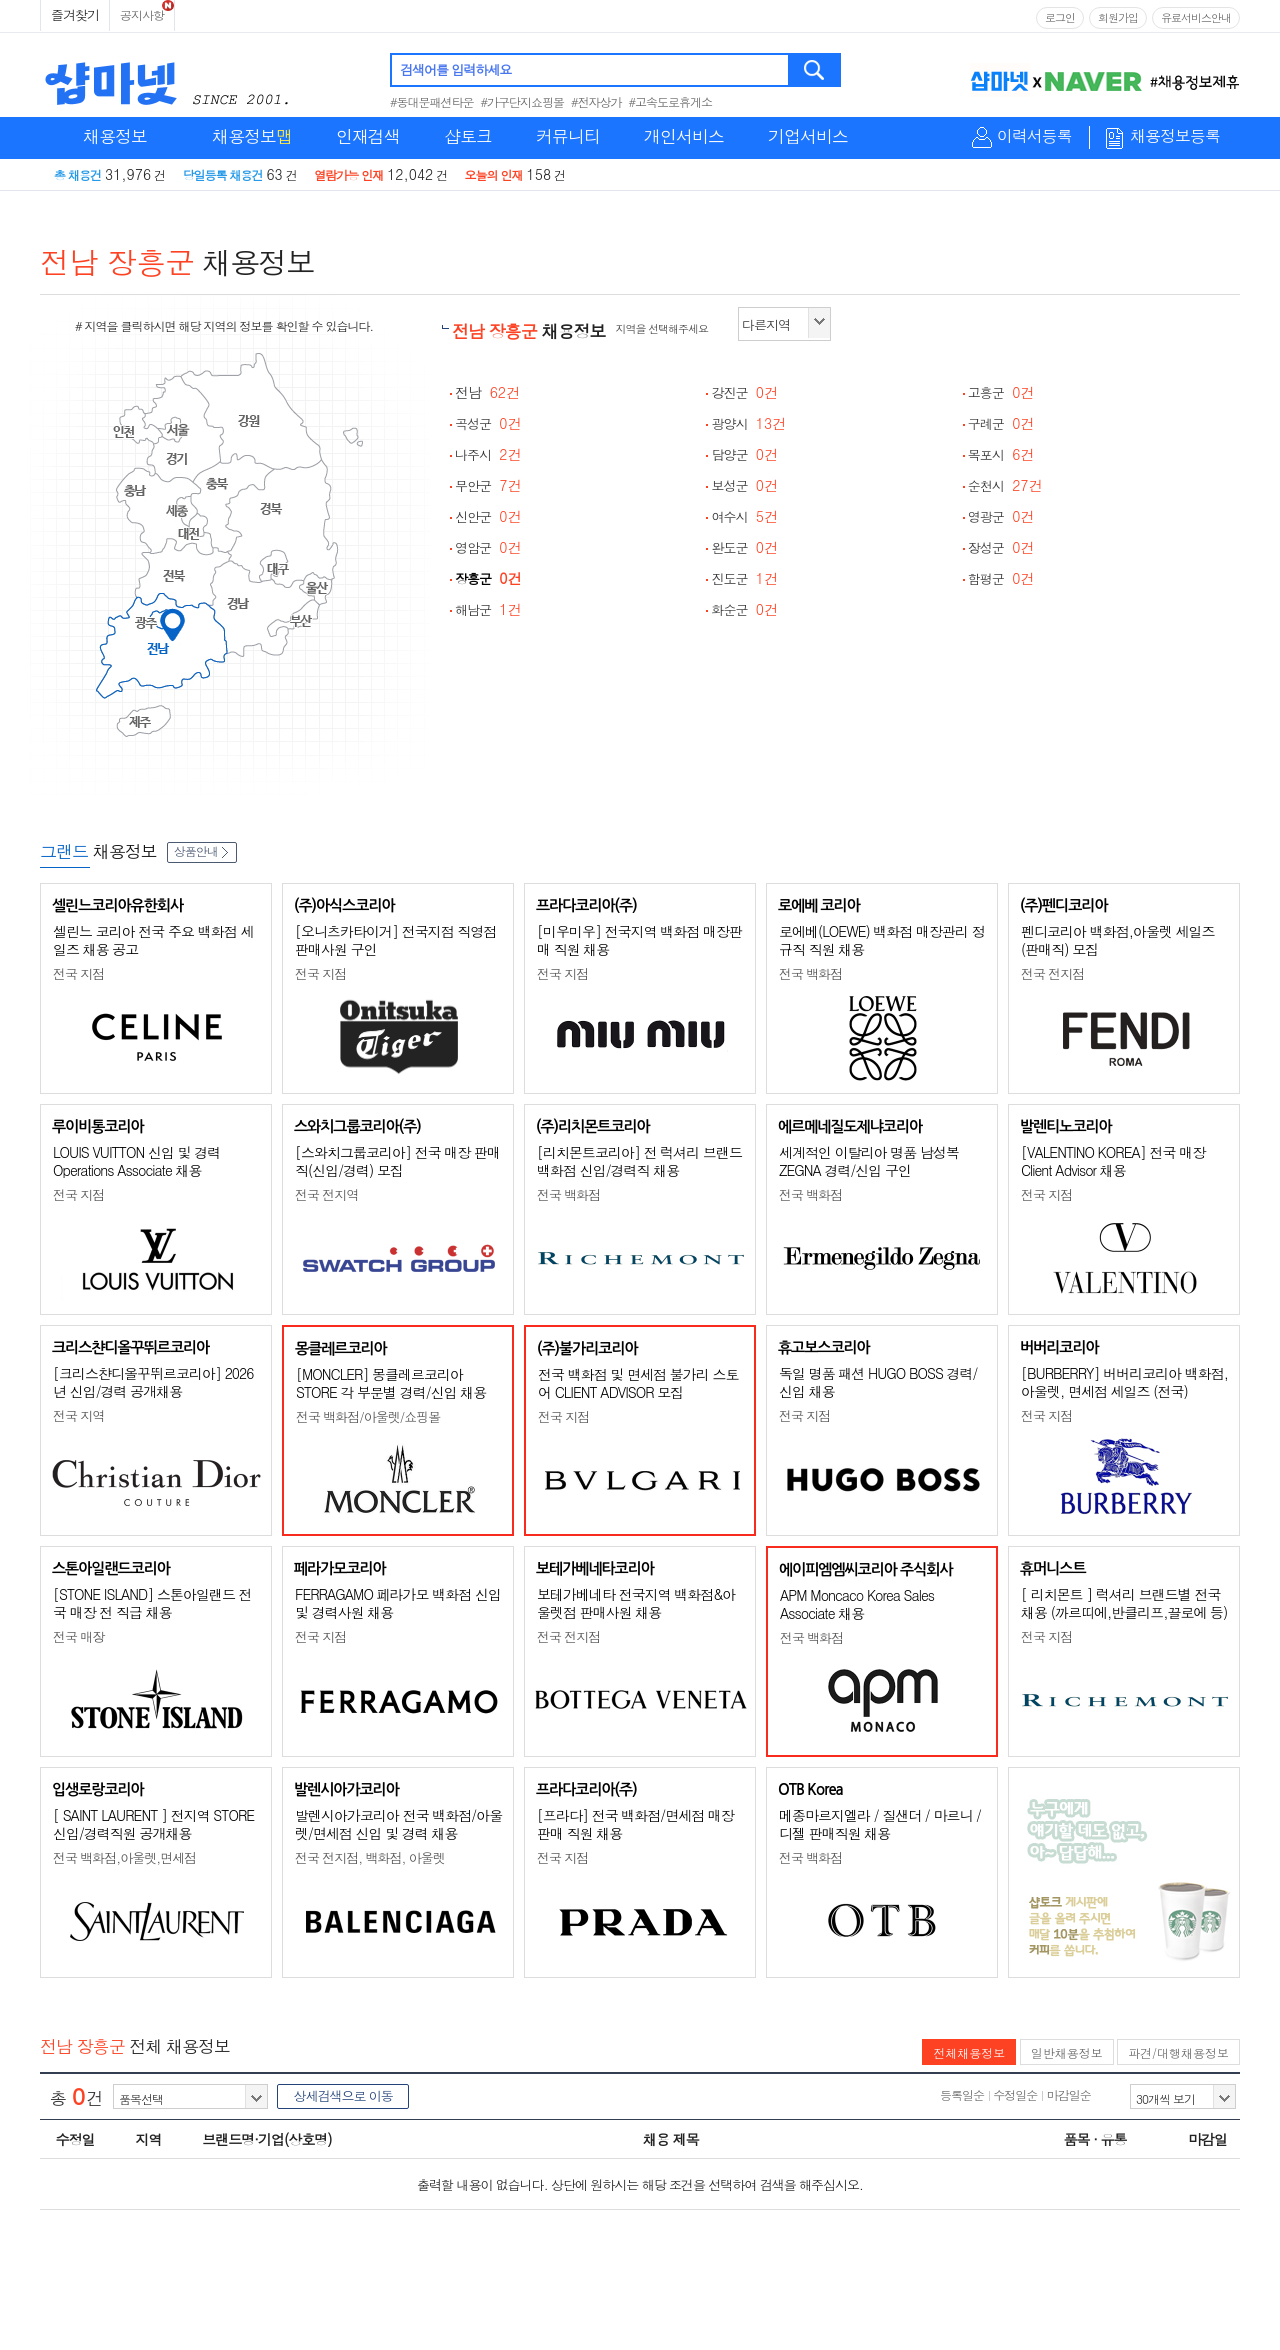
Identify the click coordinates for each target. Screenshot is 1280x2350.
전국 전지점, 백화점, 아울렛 (370, 1857)
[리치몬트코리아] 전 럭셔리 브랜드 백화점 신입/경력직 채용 (639, 1161)
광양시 (748, 423)
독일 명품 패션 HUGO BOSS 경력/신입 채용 (878, 1382)
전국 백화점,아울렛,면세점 (124, 1857)
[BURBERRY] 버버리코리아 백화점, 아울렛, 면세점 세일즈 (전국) (1124, 1382)
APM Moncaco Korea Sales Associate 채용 (857, 1604)
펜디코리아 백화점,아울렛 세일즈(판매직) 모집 (1118, 940)
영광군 (1001, 516)
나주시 (488, 454)
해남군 (488, 609)
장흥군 (488, 578)
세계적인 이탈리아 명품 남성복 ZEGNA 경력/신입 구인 (869, 1161)
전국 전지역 (326, 1194)
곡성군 (488, 423)
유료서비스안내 (1196, 17)
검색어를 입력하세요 (455, 69)
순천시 (1005, 485)
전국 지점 (78, 973)
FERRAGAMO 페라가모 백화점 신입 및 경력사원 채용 (398, 1603)
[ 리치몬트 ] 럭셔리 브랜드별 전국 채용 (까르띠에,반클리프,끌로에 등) (1124, 1603)
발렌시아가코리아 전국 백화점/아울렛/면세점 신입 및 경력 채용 (398, 1824)
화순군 (744, 609)
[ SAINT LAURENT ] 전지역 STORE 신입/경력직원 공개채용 (153, 1824)
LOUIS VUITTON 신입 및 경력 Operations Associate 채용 (136, 1161)
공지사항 (142, 14)
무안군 (488, 485)
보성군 (744, 485)
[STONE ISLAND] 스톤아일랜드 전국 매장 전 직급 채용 (152, 1603)
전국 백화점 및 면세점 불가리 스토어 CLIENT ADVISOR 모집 (638, 1383)
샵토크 (468, 136)
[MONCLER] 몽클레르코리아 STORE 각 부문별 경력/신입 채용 (391, 1383)
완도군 (744, 547)
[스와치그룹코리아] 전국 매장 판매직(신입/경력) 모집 (397, 1161)
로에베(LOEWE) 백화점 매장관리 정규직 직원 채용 (882, 940)
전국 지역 (78, 1415)
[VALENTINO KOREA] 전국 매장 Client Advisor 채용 (1113, 1161)
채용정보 (115, 136)
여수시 (744, 516)
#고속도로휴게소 (671, 101)
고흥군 (1001, 392)
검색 (815, 70)
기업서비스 (808, 136)
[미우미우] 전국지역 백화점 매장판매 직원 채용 (639, 940)
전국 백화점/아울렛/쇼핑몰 (368, 1416)
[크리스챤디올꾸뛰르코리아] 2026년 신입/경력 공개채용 (153, 1382)
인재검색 (368, 136)
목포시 (1001, 454)
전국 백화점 (810, 973)
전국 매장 (78, 1636)
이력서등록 (1034, 136)
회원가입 (1118, 17)
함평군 (1001, 578)
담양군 (744, 454)
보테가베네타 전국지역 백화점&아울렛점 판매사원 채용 (636, 1603)
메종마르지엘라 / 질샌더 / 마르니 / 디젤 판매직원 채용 (880, 1824)
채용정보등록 (1175, 136)
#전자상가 (596, 101)
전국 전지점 (1052, 973)
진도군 (744, 578)
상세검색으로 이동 (342, 2095)
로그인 (1060, 17)
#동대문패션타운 (432, 101)
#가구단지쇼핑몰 (523, 101)
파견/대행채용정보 (1178, 2052)
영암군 (488, 547)
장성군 (1001, 547)
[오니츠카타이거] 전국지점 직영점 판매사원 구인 (395, 940)
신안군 (488, 516)
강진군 (744, 392)
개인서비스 (684, 136)
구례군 (1001, 423)
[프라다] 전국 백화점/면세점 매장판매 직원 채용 (635, 1824)
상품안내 (202, 850)
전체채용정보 (969, 2052)
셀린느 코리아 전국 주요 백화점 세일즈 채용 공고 (153, 940)
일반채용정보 (1067, 2052)
